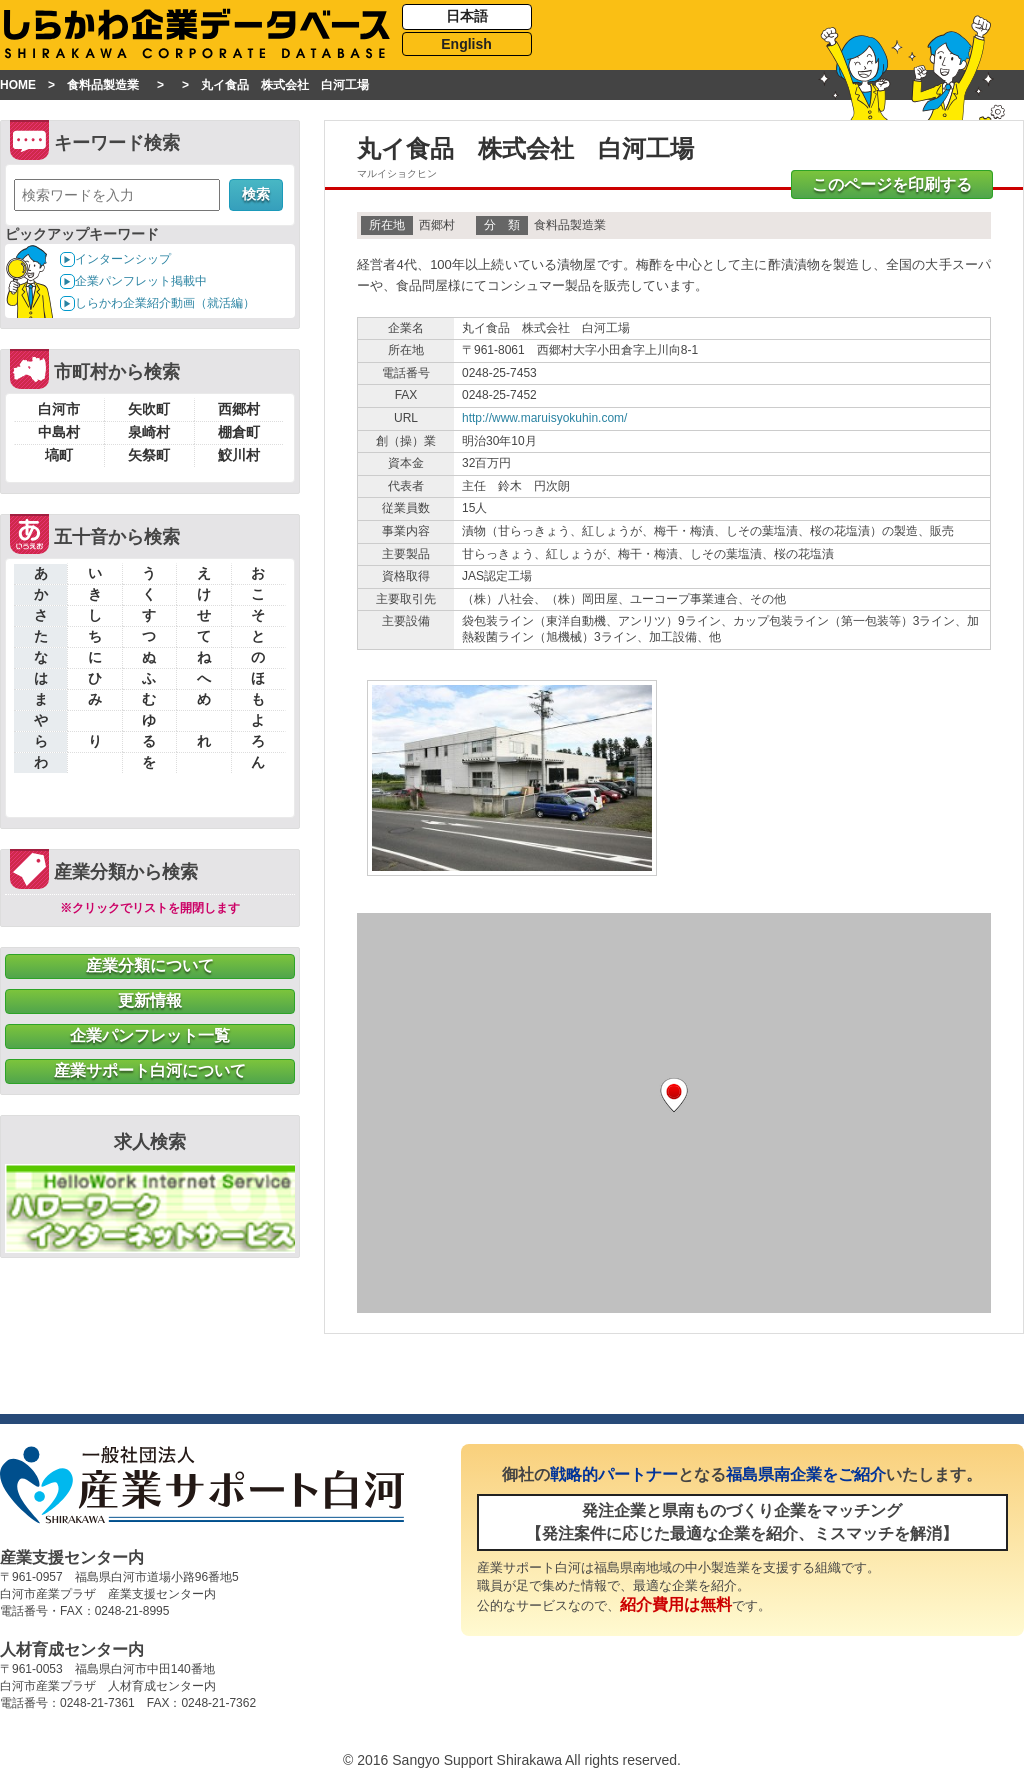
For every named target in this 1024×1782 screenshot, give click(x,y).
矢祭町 (149, 455)
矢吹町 (149, 409)
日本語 (467, 16)
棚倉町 (239, 432)
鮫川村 (239, 455)
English (466, 44)
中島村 (59, 432)
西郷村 (239, 409)
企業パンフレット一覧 (150, 1035)
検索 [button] (256, 194)
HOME (18, 85)
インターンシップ (123, 259)
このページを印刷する (892, 184)
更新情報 (150, 1000)
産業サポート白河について (150, 1070)
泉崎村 (149, 432)
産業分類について (150, 965)
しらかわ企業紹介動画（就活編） (165, 303)
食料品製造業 (103, 85)
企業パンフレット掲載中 (141, 281)
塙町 (59, 455)
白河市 (59, 409)
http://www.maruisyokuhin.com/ (544, 418)
